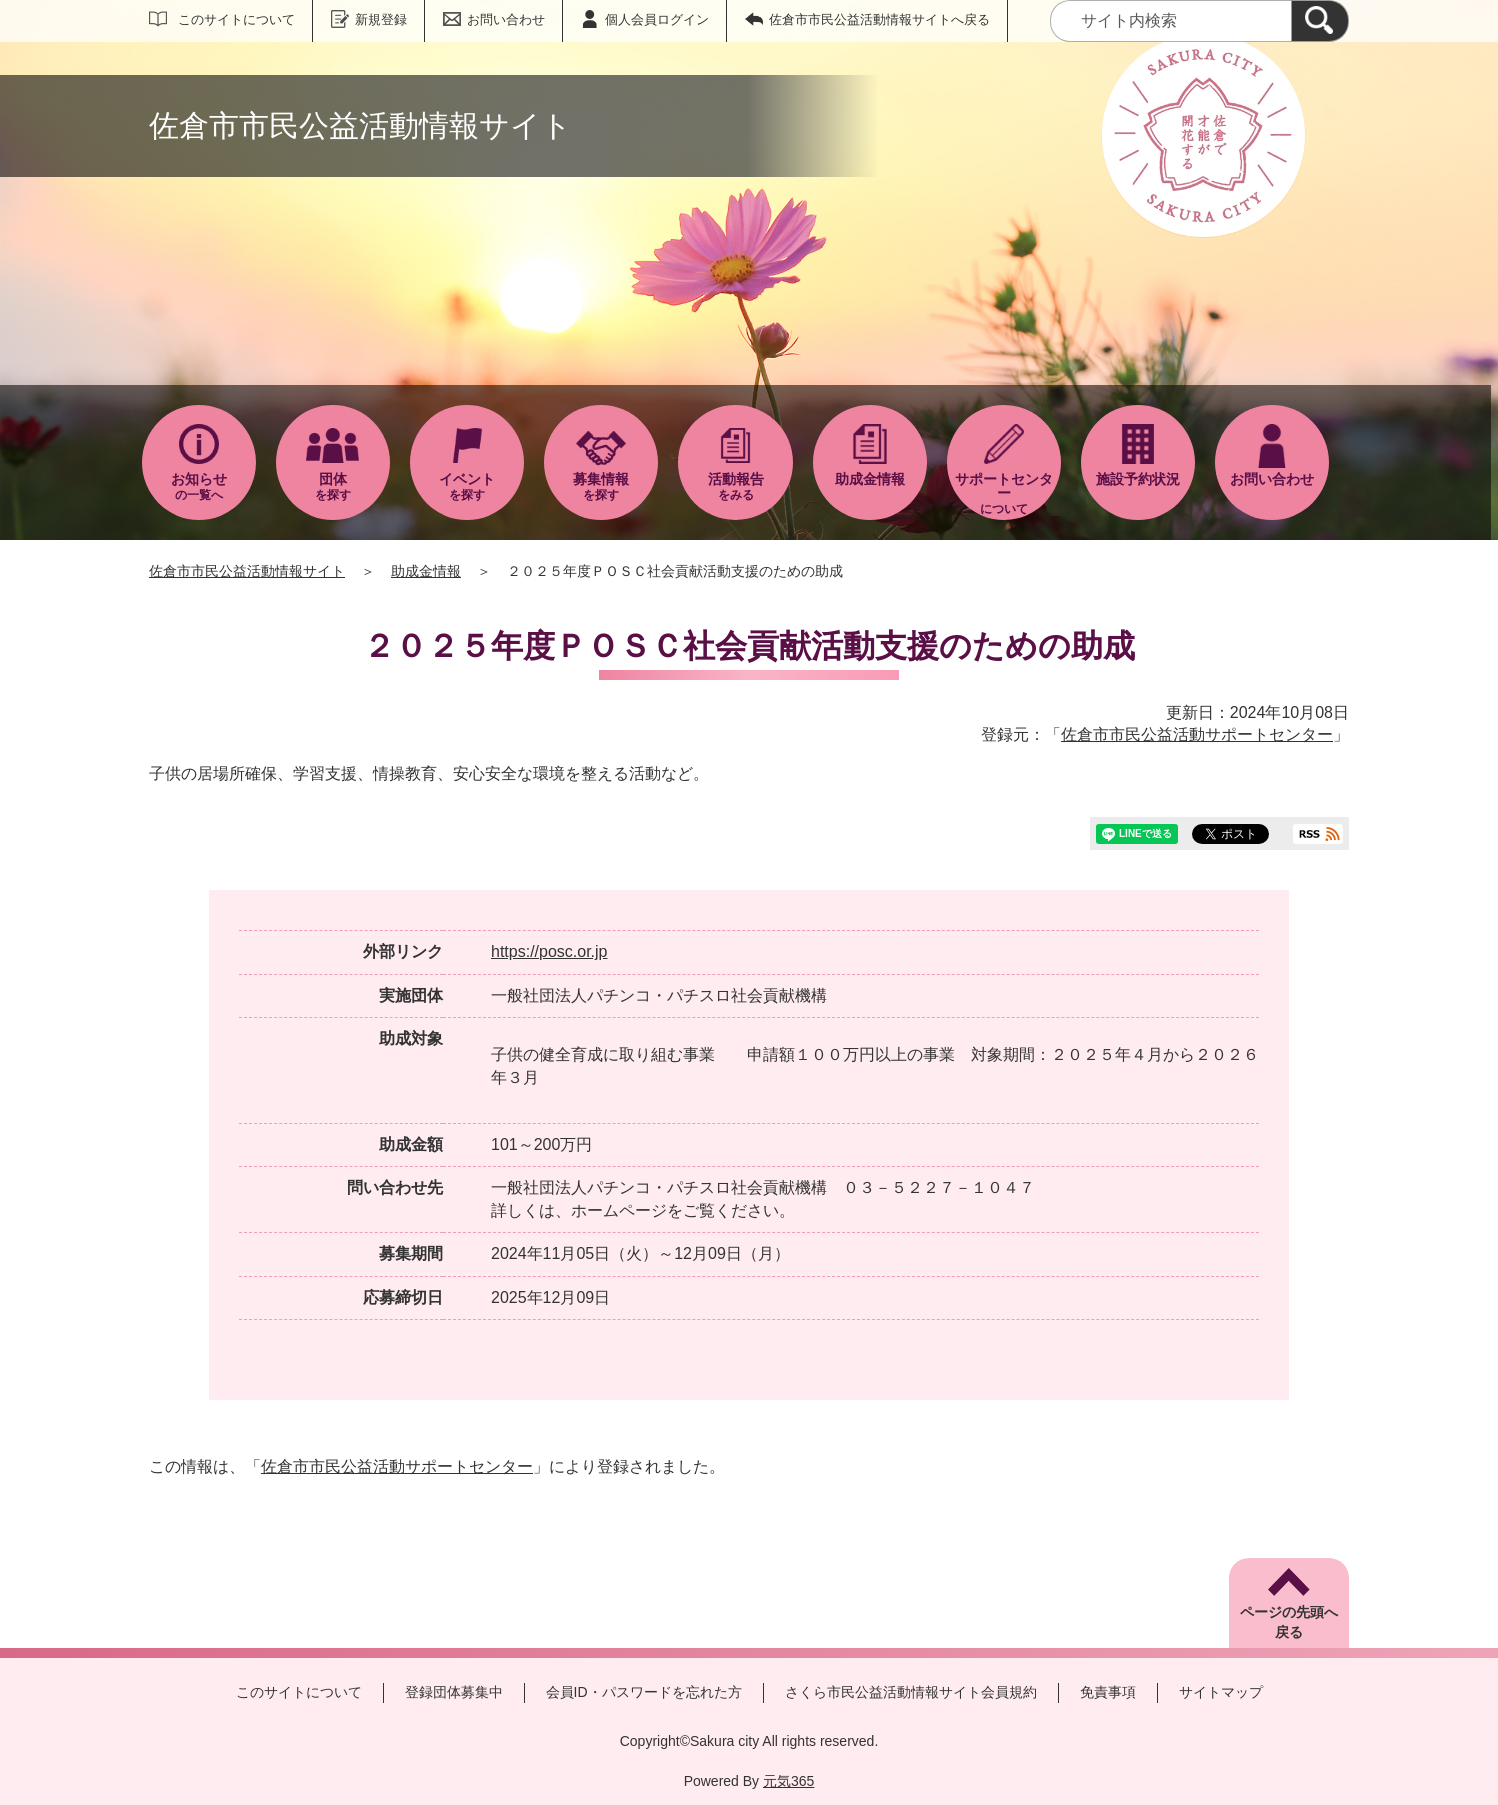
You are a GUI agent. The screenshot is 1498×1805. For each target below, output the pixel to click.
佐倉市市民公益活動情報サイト (247, 571)
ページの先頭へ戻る (1289, 1622)
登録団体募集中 (454, 1692)
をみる (735, 486)
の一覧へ (199, 486)
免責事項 (1108, 1692)
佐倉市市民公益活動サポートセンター (1197, 734)
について (1004, 493)
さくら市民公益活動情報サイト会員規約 (911, 1692)
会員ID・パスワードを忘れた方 (644, 1692)
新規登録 (381, 19)
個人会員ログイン (657, 19)
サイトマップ (1221, 1692)
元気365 (788, 1781)
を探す (333, 486)
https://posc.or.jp (549, 951)
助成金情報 (426, 571)
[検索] (1320, 21)
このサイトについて (236, 19)
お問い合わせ (506, 19)
